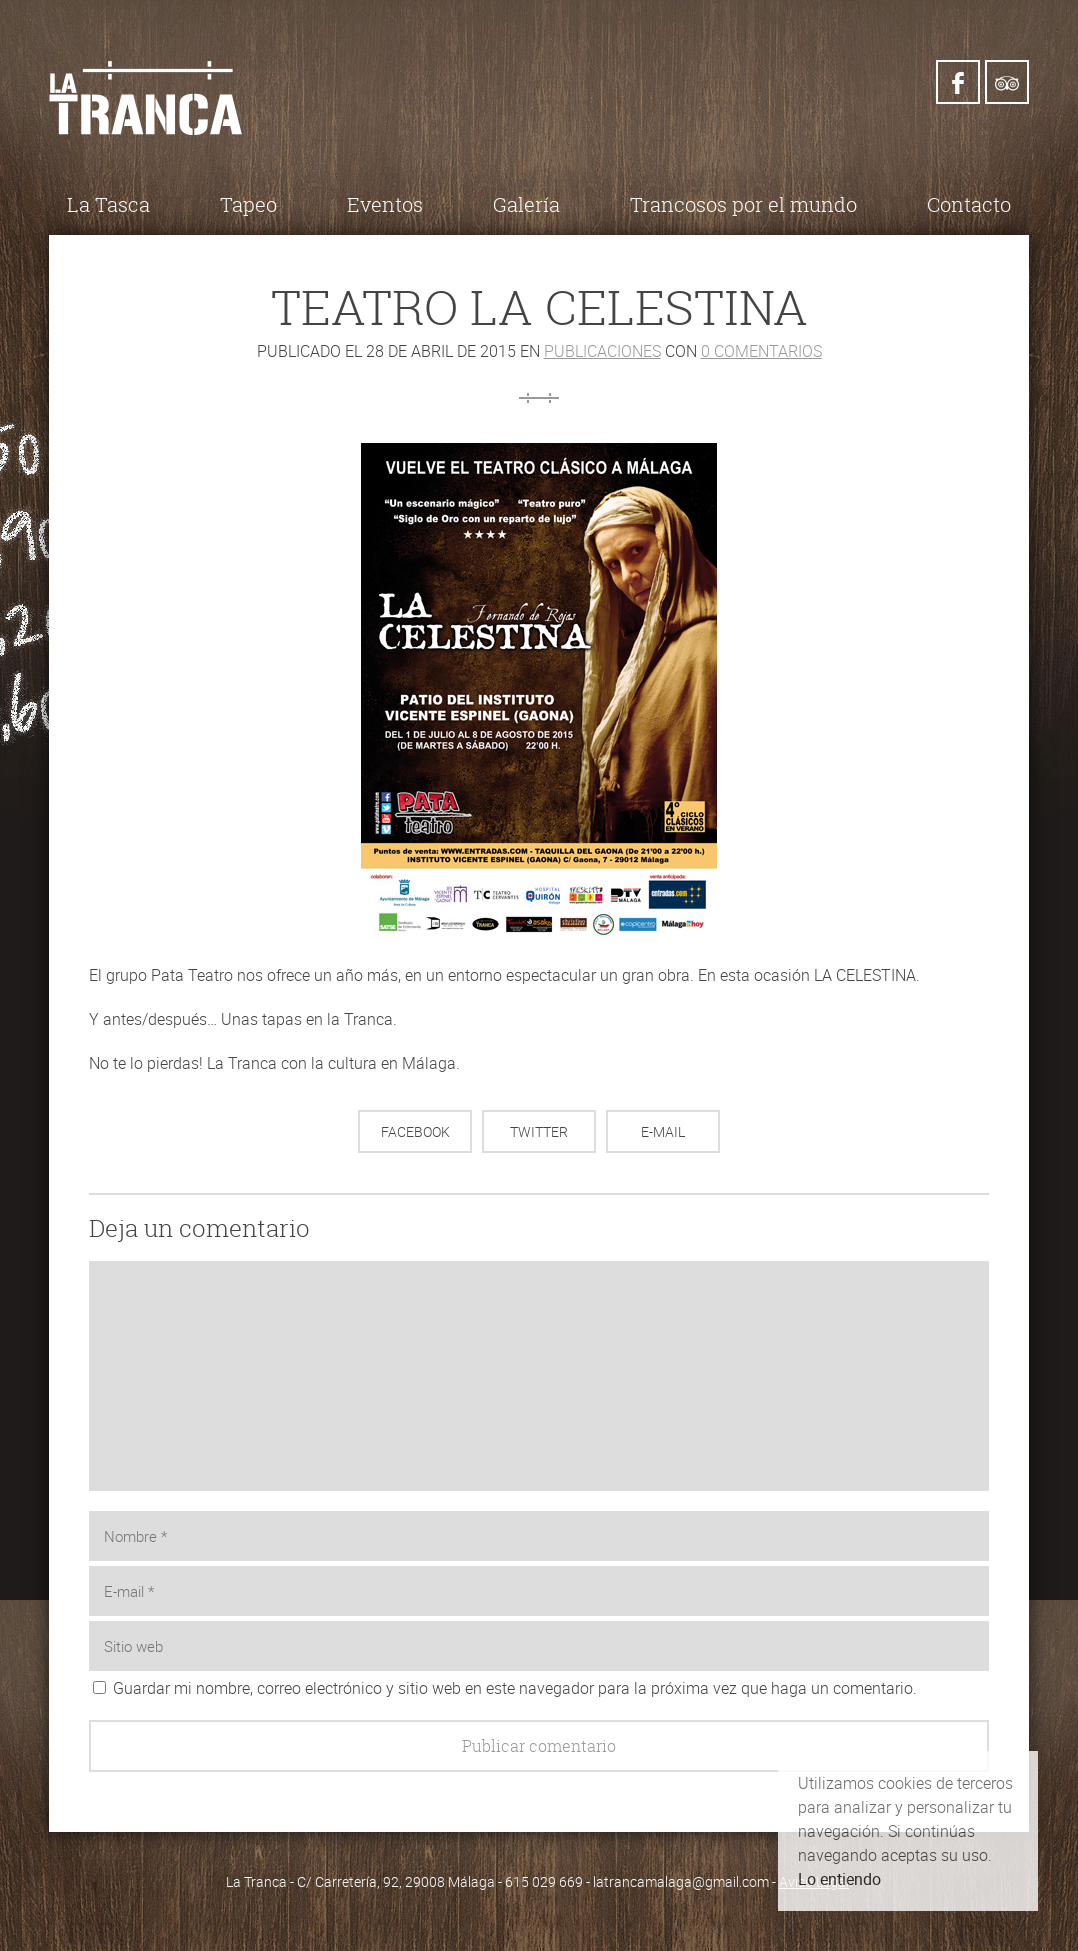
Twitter (539, 1131)
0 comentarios (761, 351)
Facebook (415, 1131)
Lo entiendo (839, 1879)
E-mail (663, 1131)
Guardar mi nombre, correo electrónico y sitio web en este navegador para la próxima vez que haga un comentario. (515, 1688)
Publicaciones (602, 351)
